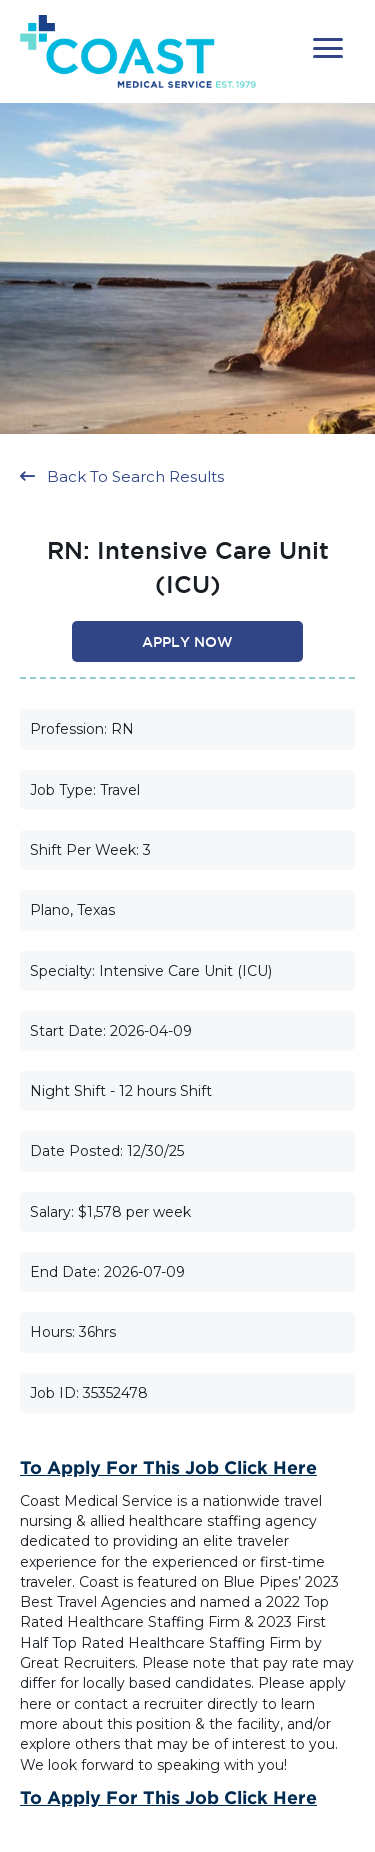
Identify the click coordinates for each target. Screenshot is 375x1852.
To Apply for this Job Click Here (168, 1467)
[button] (328, 48)
